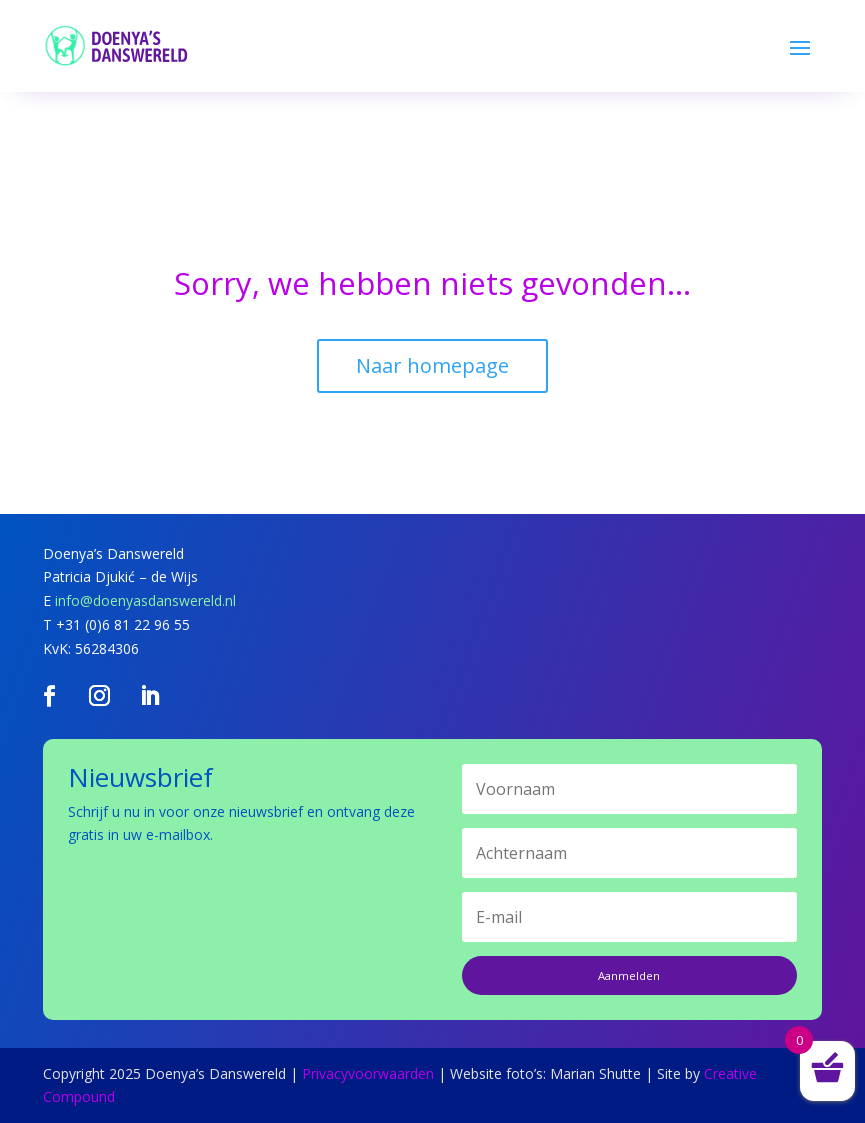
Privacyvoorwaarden (368, 1073)
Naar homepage (432, 365)
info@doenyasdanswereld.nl (145, 600)
